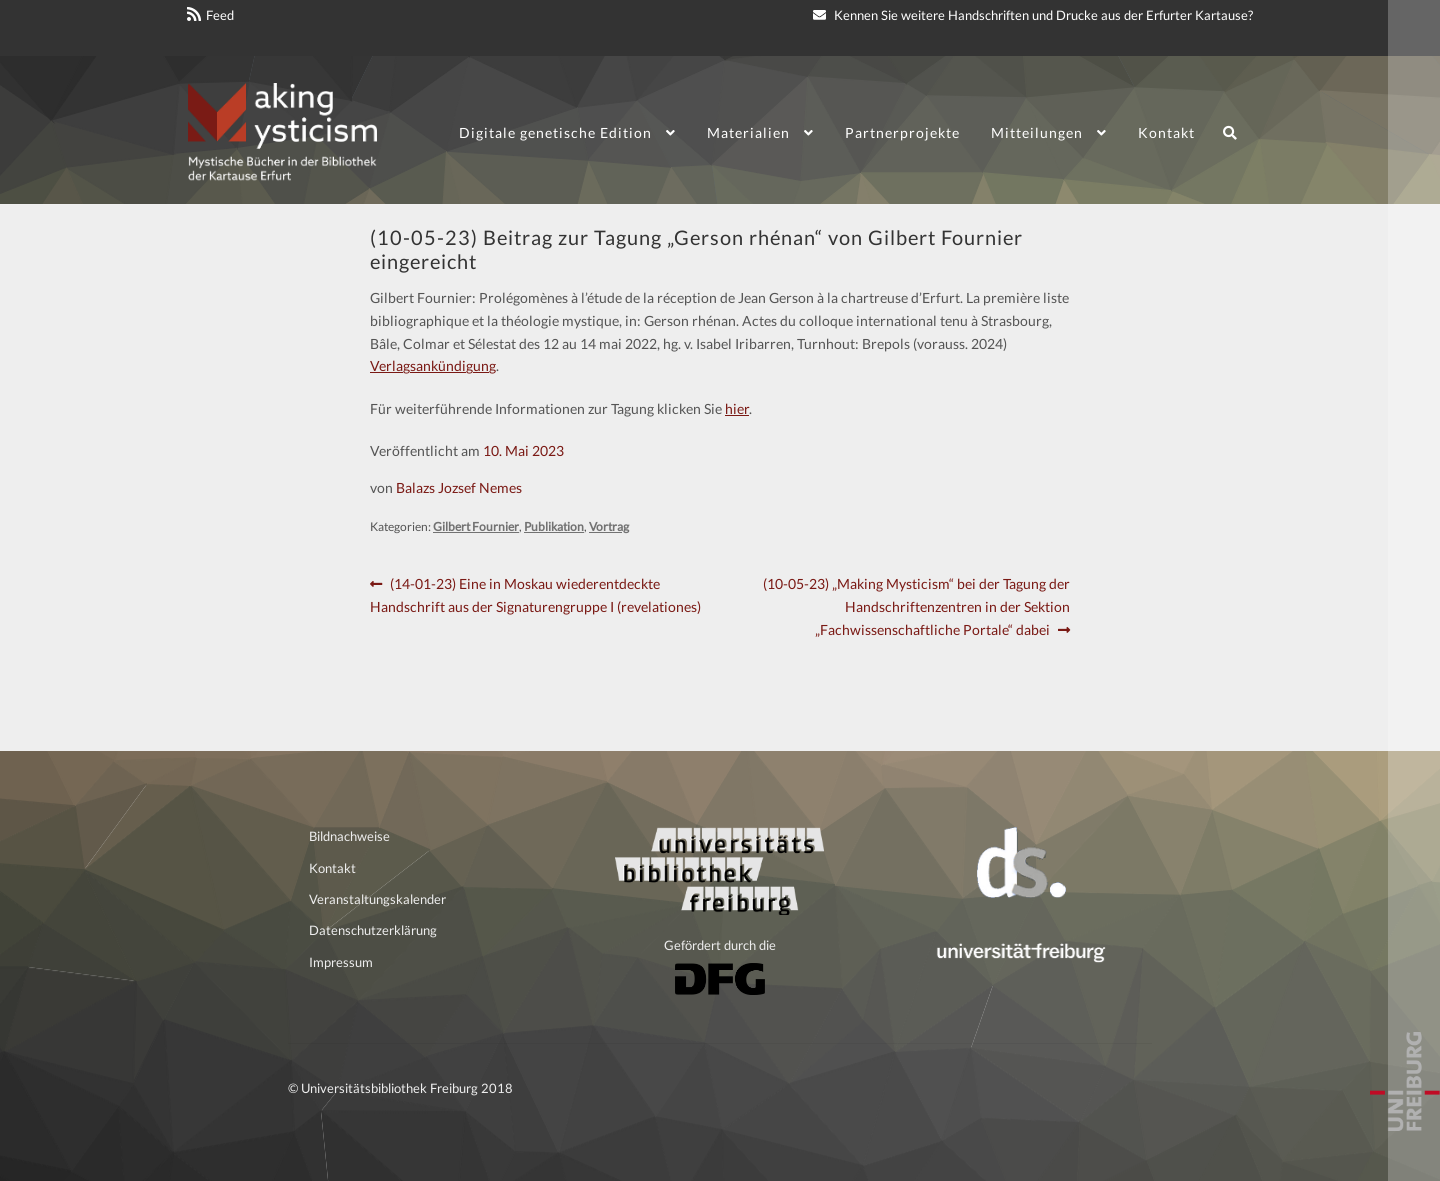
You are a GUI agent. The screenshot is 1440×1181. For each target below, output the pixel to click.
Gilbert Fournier (476, 526)
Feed (220, 15)
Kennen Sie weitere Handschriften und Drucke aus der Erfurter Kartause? (1033, 15)
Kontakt (1166, 132)
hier (737, 408)
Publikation (554, 526)
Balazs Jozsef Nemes (459, 487)
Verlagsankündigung (433, 365)
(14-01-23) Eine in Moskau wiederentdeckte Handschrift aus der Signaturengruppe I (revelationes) (535, 594)
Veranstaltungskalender (377, 899)
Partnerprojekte (902, 132)
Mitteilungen (1037, 132)
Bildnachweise (349, 836)
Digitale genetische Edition (555, 132)
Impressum (341, 962)
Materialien (748, 132)
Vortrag (609, 526)
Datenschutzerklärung (373, 930)
